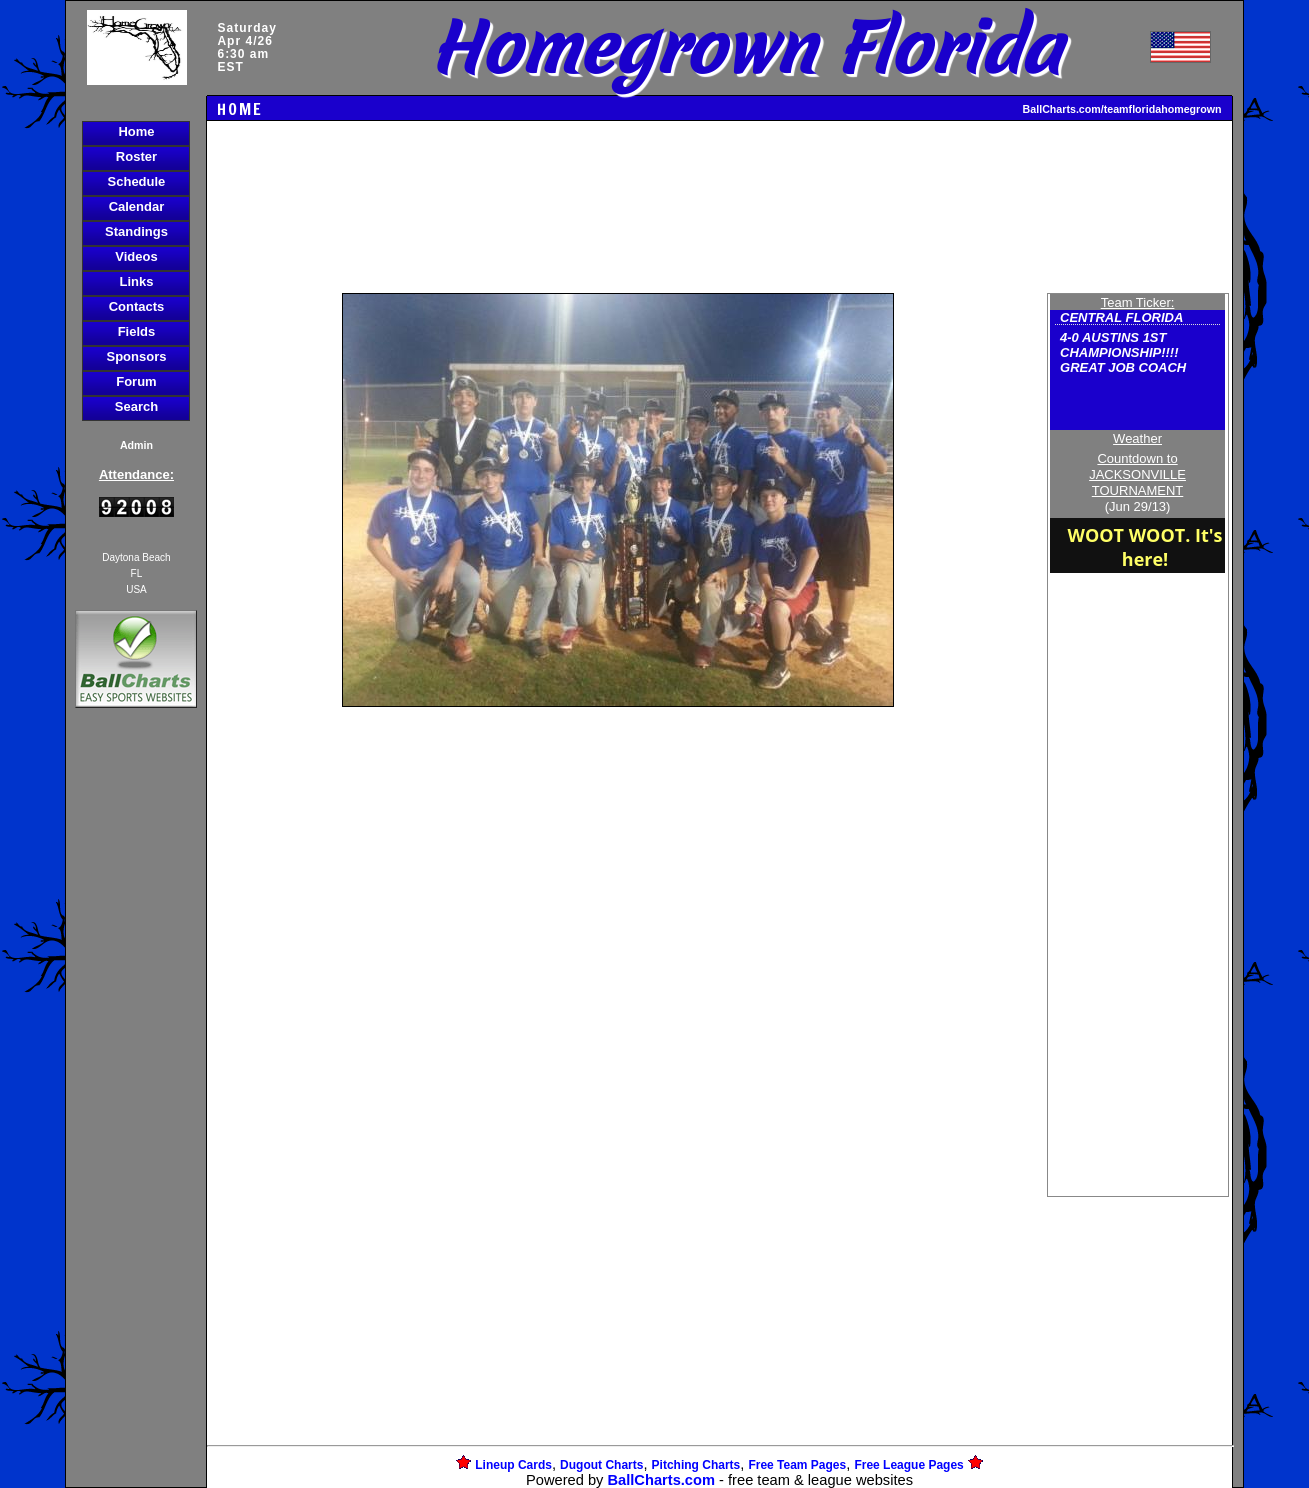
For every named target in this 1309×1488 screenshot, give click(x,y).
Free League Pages (908, 1465)
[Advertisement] (136, 1057)
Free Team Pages (797, 1465)
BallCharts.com (661, 1480)
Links (136, 281)
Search (136, 406)
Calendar (137, 206)
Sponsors (136, 356)
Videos (136, 256)
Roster (136, 156)
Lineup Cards (513, 1465)
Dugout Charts (601, 1465)
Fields (137, 331)
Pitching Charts (696, 1465)
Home (136, 131)
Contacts (137, 306)
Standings (136, 231)
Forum (136, 381)
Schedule (137, 181)
